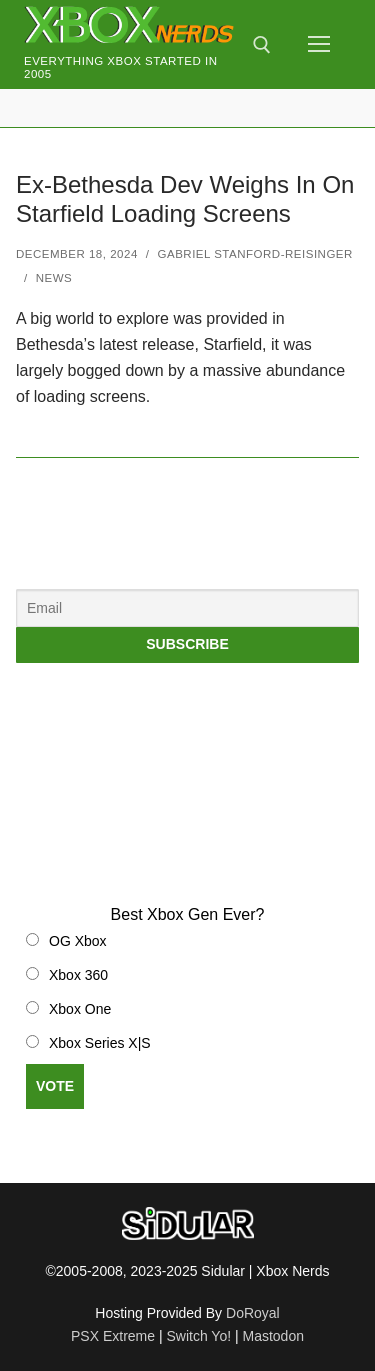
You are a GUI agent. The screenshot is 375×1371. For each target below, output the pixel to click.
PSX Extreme (113, 1336)
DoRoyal (253, 1313)
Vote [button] (55, 1086)
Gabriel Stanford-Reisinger (255, 254)
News (54, 278)
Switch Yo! (198, 1336)
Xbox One (80, 1009)
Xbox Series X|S (100, 1043)
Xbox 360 (78, 975)
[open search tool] (262, 45)
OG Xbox (78, 941)
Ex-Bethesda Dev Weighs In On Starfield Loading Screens (185, 199)
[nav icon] (319, 45)
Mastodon (273, 1336)
